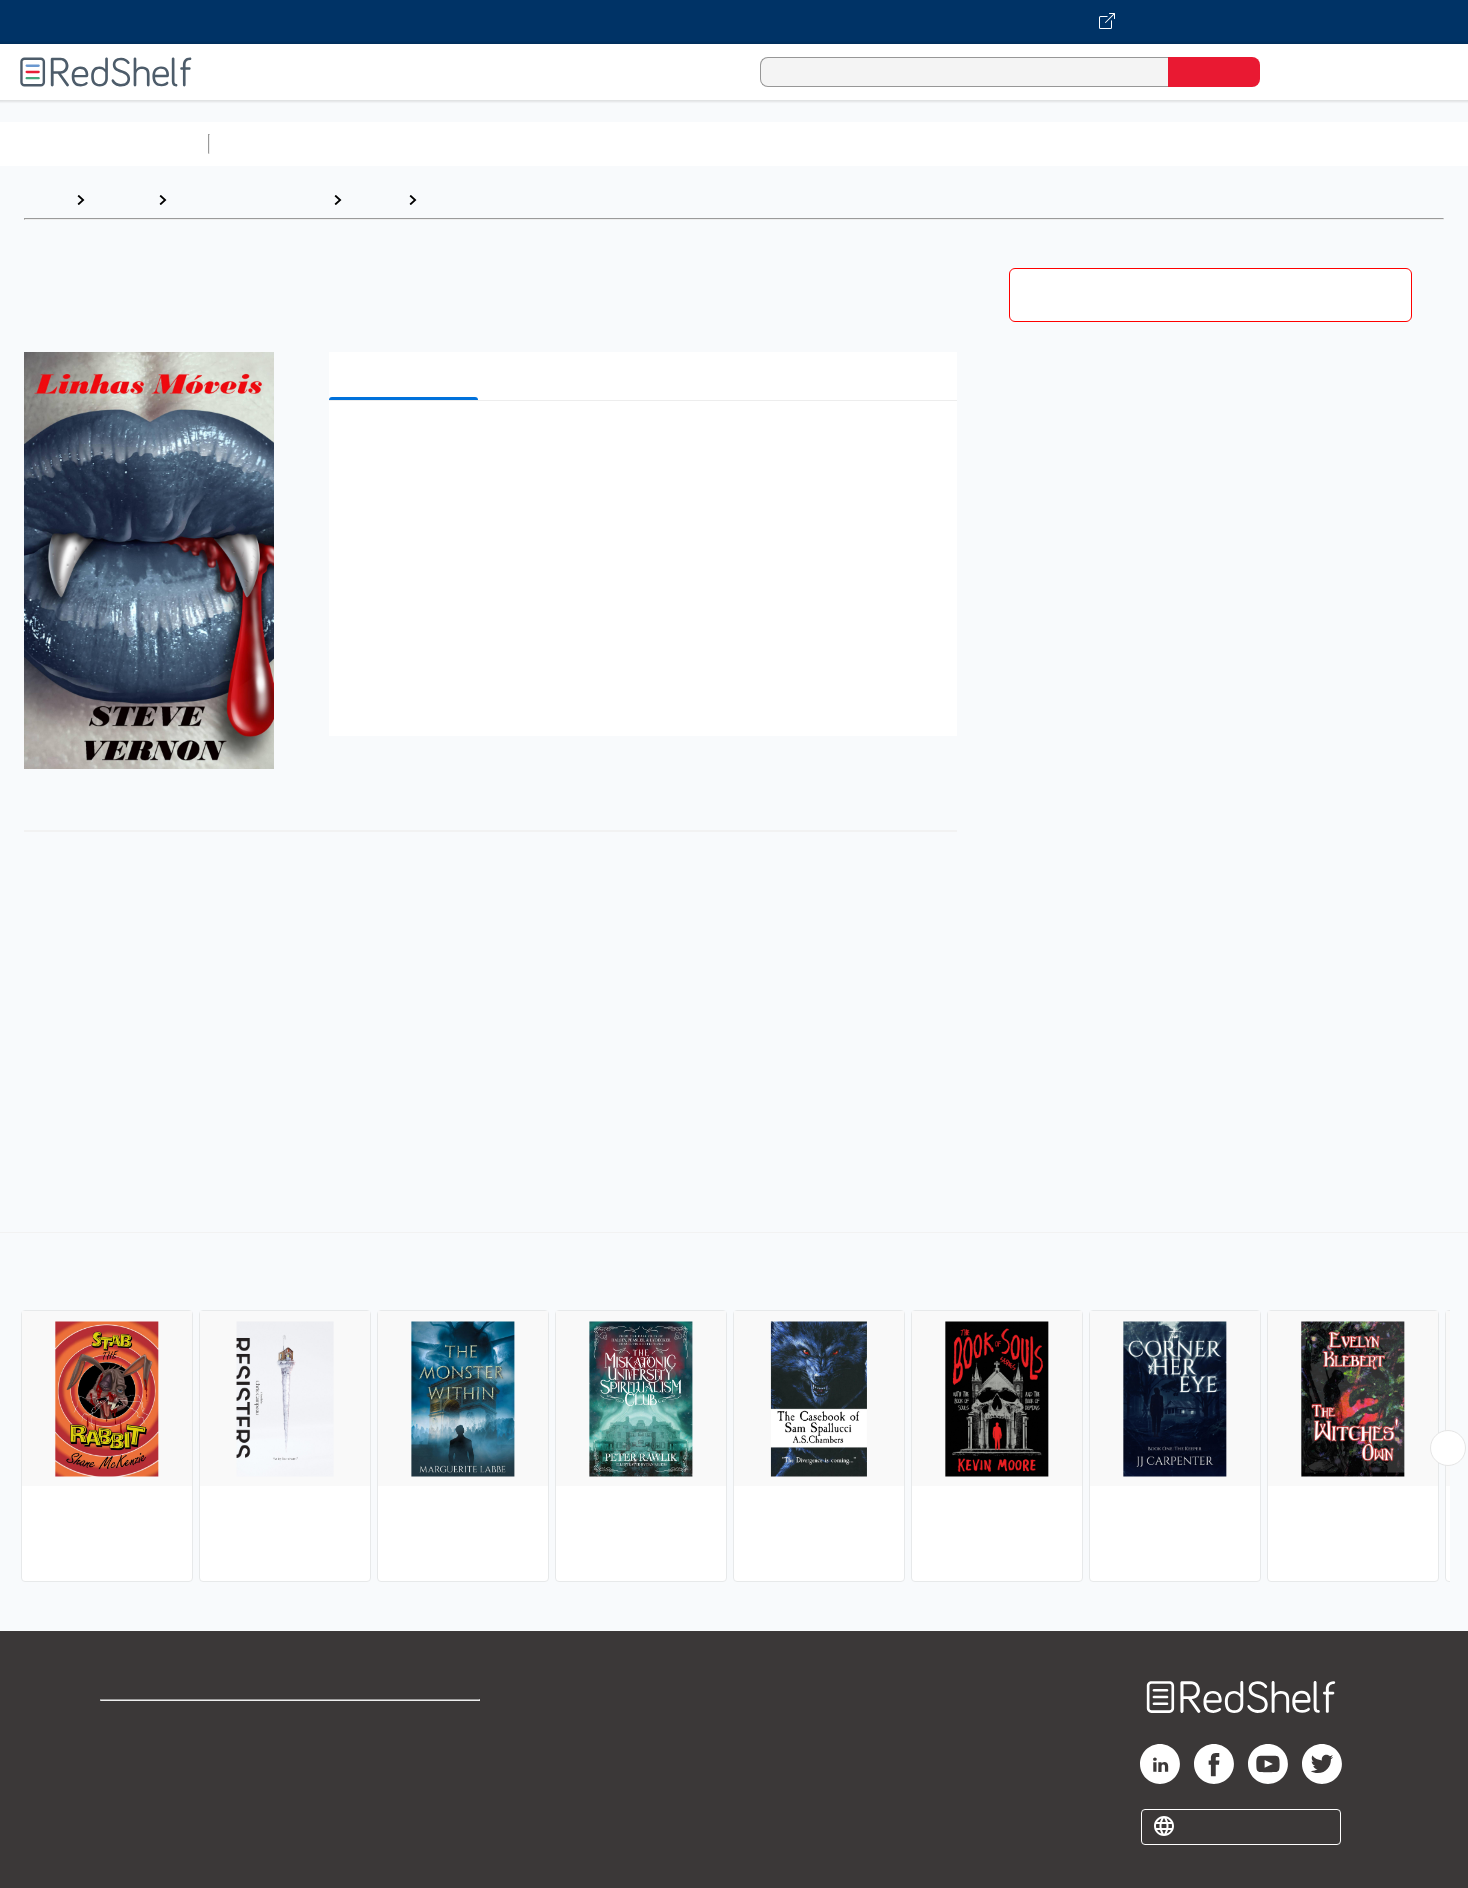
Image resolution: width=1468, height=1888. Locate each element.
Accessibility (402, 1788)
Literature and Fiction (249, 199)
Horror (452, 199)
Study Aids (270, 143)
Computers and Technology (571, 143)
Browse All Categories (104, 143)
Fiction (1130, 143)
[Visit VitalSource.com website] (734, 22)
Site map (133, 1820)
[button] (647, 446)
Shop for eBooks (164, 1724)
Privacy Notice (155, 1788)
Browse (121, 199)
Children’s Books (1327, 143)
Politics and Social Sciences (985, 143)
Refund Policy (406, 1756)
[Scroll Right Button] (1448, 1448)
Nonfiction (1211, 143)
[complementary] (734, 1410)
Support (130, 1756)
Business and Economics (776, 143)
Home (45, 199)
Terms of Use (406, 1724)
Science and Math (392, 143)
